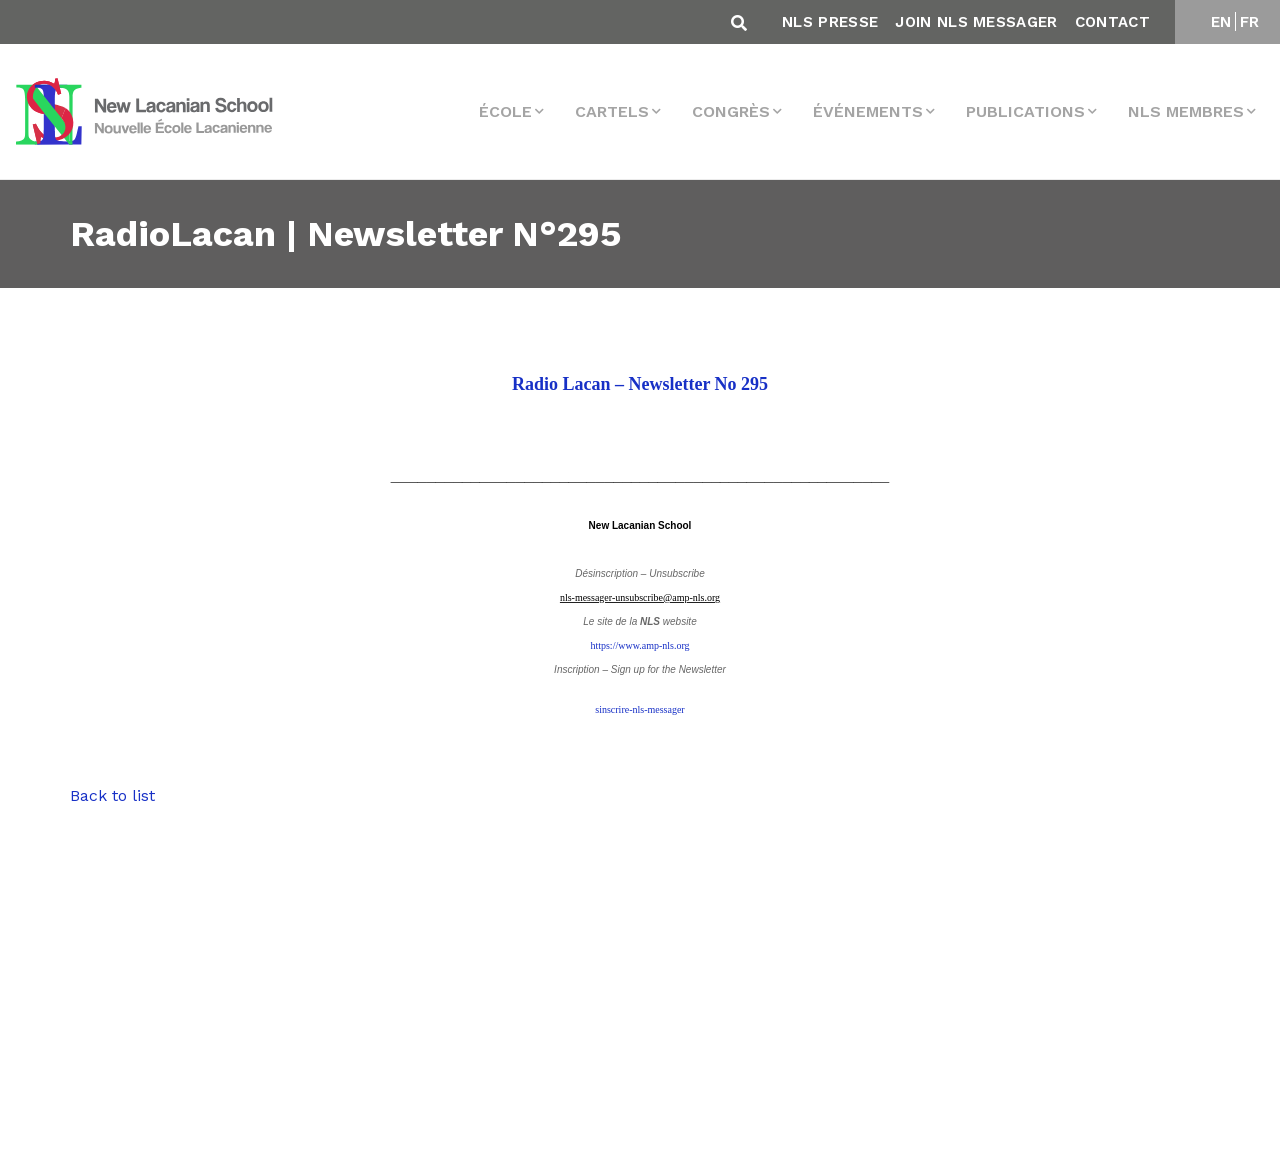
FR (1250, 22)
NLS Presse (830, 22)
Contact (1112, 22)
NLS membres (1186, 111)
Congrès (731, 111)
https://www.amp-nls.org (639, 645)
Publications (1025, 111)
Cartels (612, 111)
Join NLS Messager (976, 22)
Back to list (112, 795)
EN (1221, 22)
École (505, 111)
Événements (868, 111)
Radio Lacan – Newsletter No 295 (640, 384)
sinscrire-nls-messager (639, 709)
